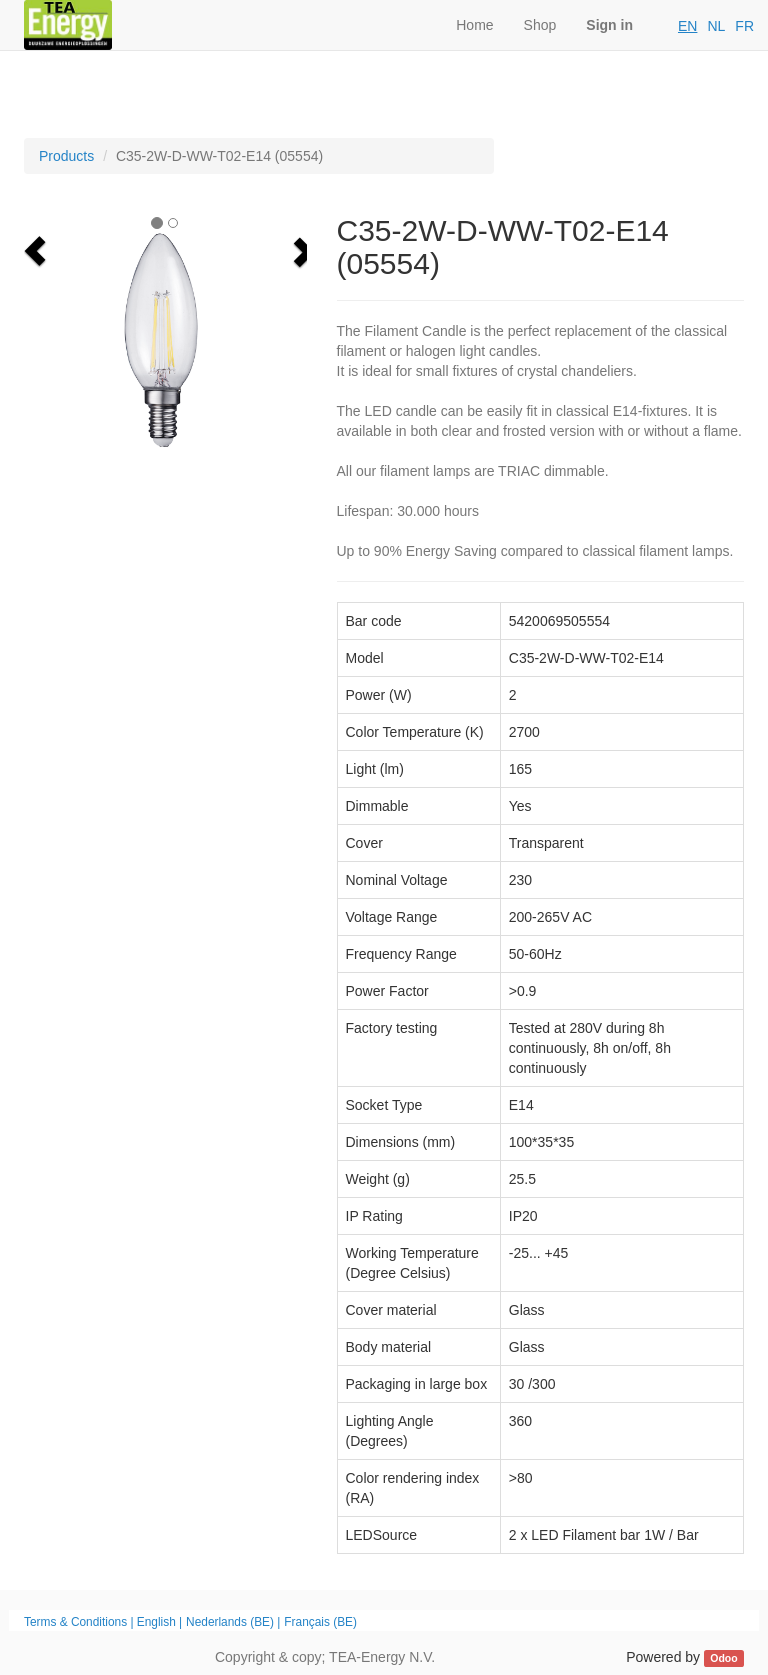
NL (716, 26)
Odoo (723, 1658)
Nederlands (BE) (230, 1622)
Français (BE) (320, 1622)
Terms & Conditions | (80, 1622)
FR (744, 26)
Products (66, 156)
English (156, 1622)
